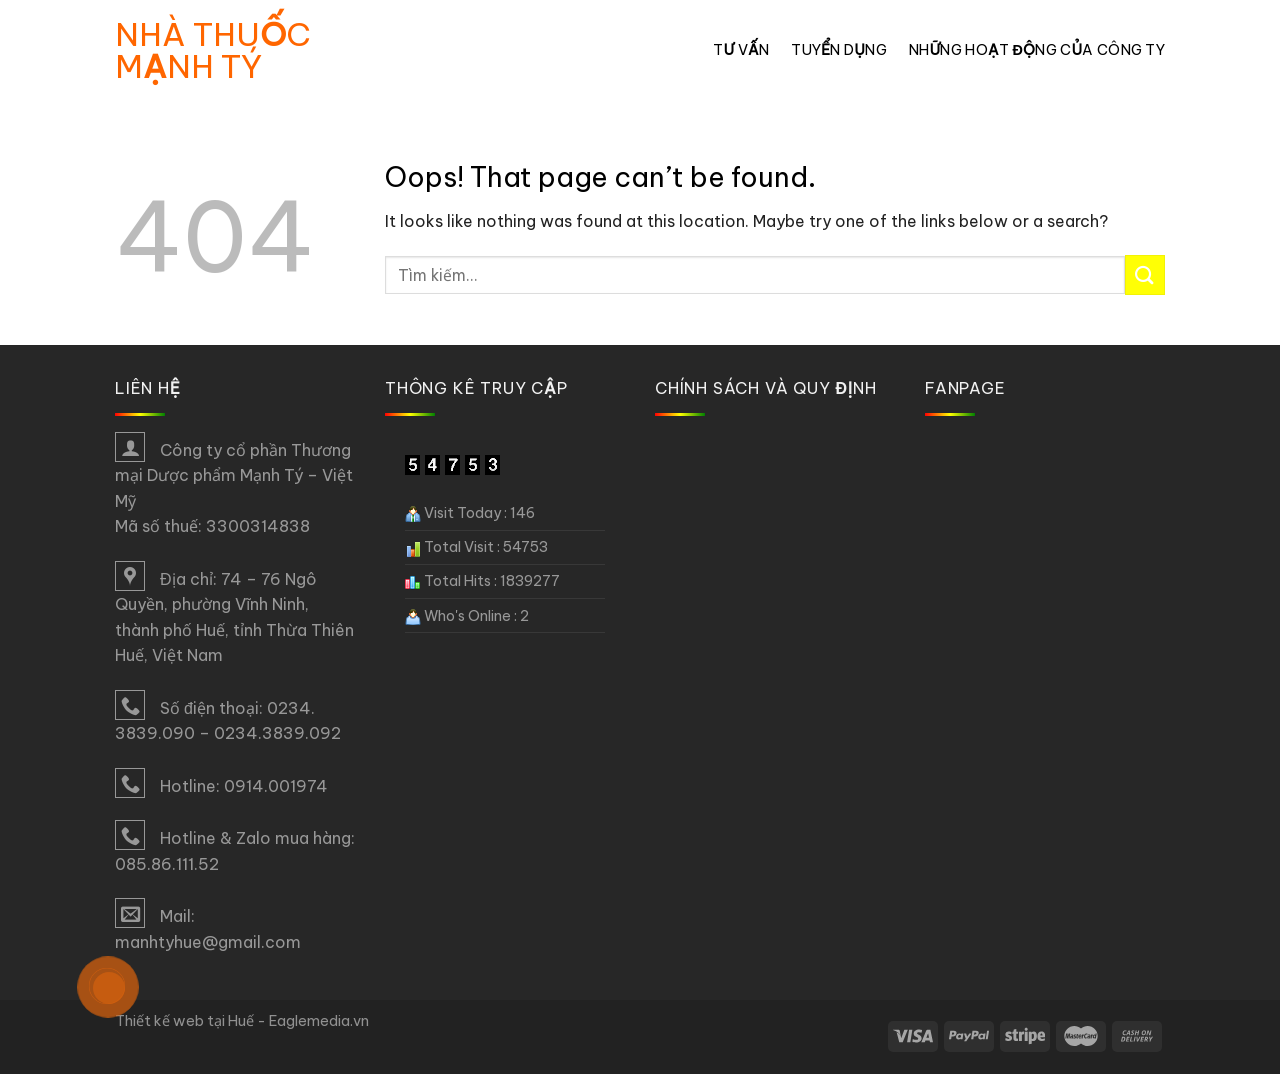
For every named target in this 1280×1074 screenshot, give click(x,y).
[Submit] (1145, 274)
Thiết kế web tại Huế (184, 1021)
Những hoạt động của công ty (1037, 50)
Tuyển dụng (839, 50)
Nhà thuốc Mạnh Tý (213, 50)
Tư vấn (741, 50)
